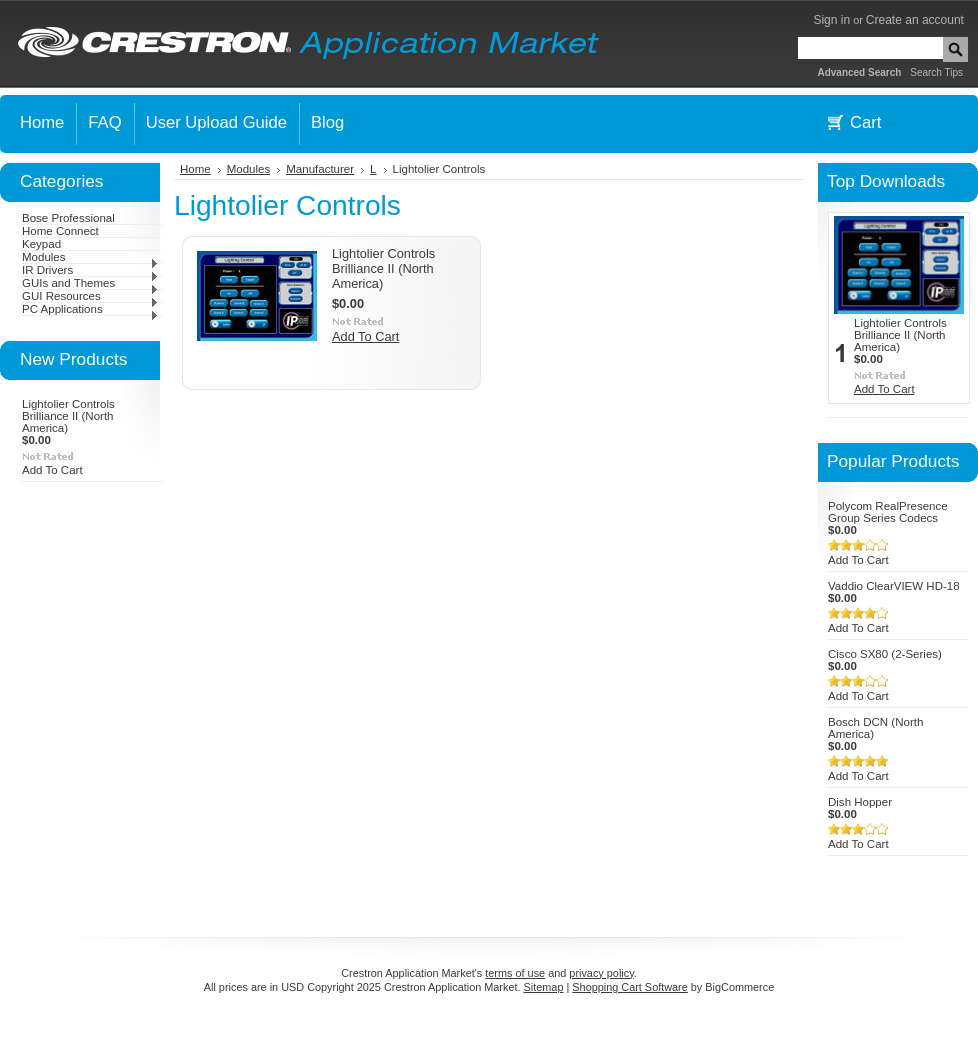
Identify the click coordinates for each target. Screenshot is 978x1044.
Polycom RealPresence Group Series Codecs (888, 512)
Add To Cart (52, 470)
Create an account (915, 20)
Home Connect (60, 231)
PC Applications (90, 309)
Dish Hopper (860, 802)
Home (195, 169)
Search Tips (936, 72)
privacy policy (601, 973)
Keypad (41, 244)
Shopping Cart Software (629, 987)
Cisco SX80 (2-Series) (885, 654)
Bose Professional (68, 218)
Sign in (831, 20)
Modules (90, 257)
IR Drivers (90, 270)
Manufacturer (320, 169)
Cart (865, 122)
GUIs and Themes (90, 283)
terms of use (515, 973)
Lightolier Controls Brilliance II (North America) (68, 416)
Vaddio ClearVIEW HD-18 (894, 586)
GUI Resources (90, 296)
